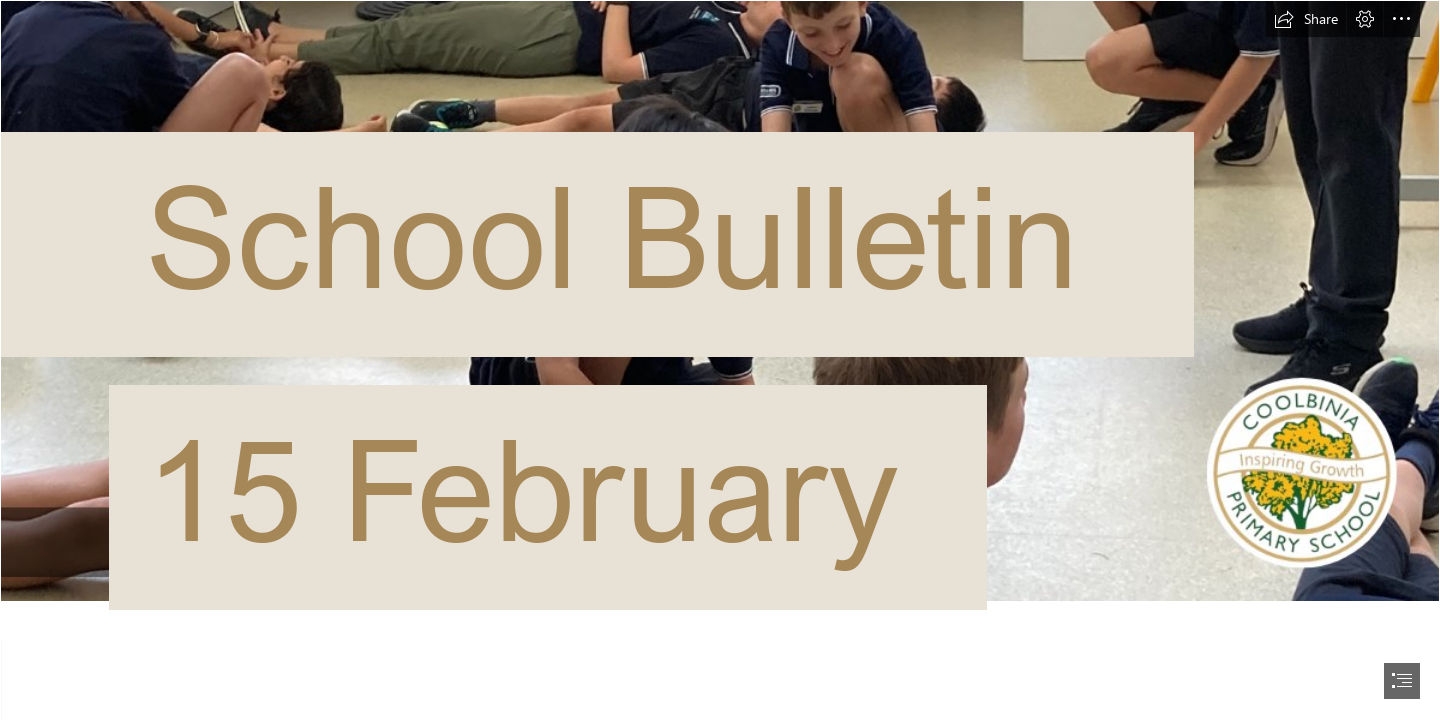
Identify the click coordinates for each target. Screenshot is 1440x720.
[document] (720, 360)
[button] (1306, 19)
